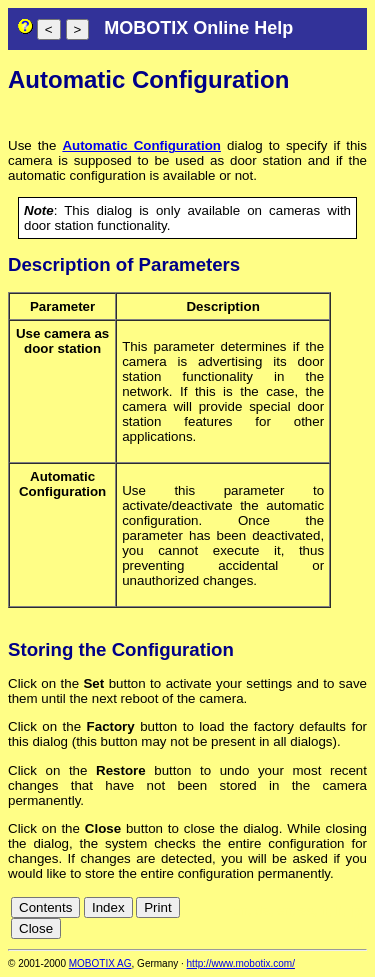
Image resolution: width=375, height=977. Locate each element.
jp (355, 910)
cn (241, 910)
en (284, 910)
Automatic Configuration (141, 145)
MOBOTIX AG (100, 963)
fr (324, 910)
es (307, 910)
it (339, 910)
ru (358, 925)
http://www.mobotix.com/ (241, 963)
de (262, 910)
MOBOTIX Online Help (198, 28)
